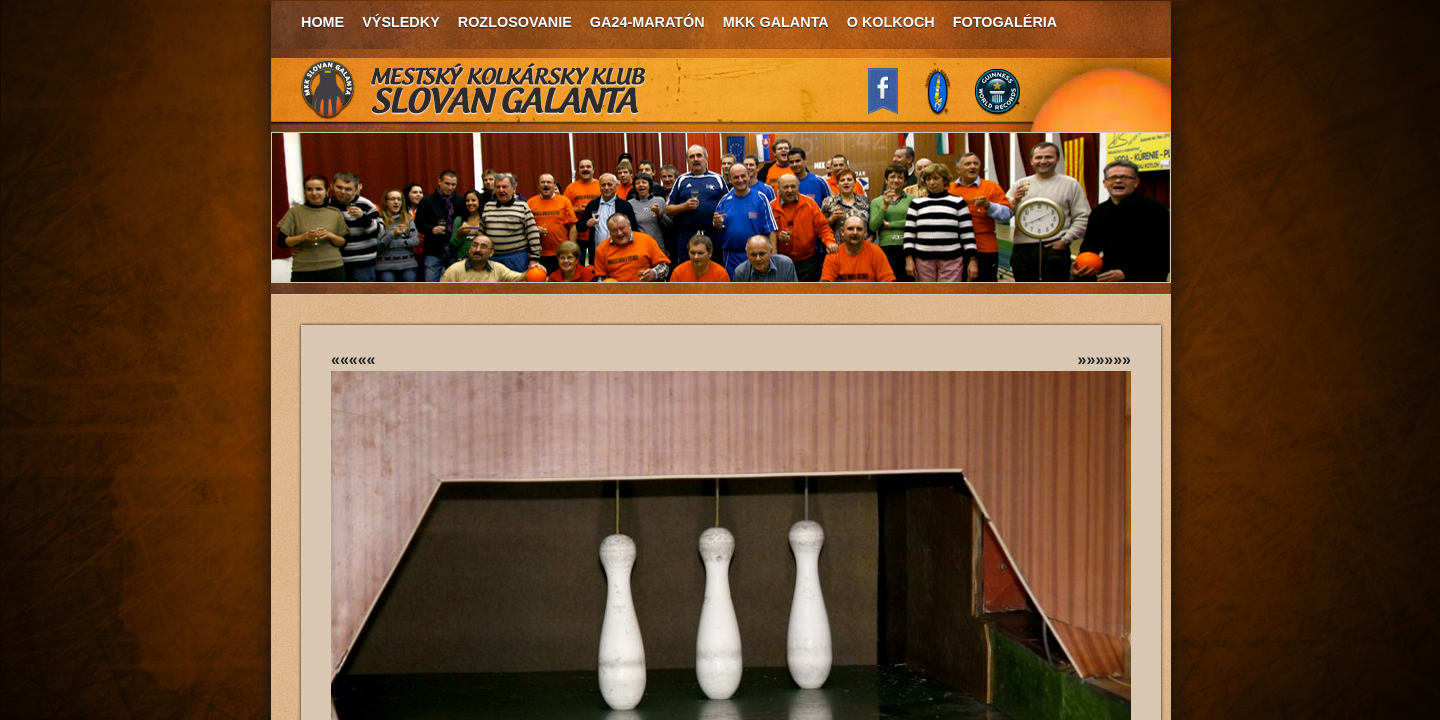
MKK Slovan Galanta (474, 90)
